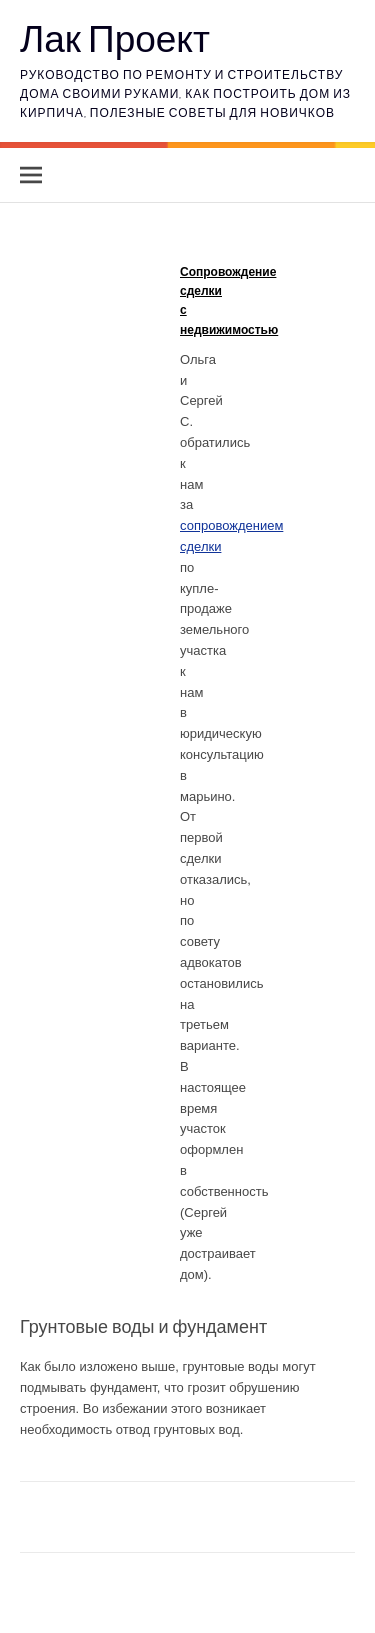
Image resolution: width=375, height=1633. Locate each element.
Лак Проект (115, 37)
